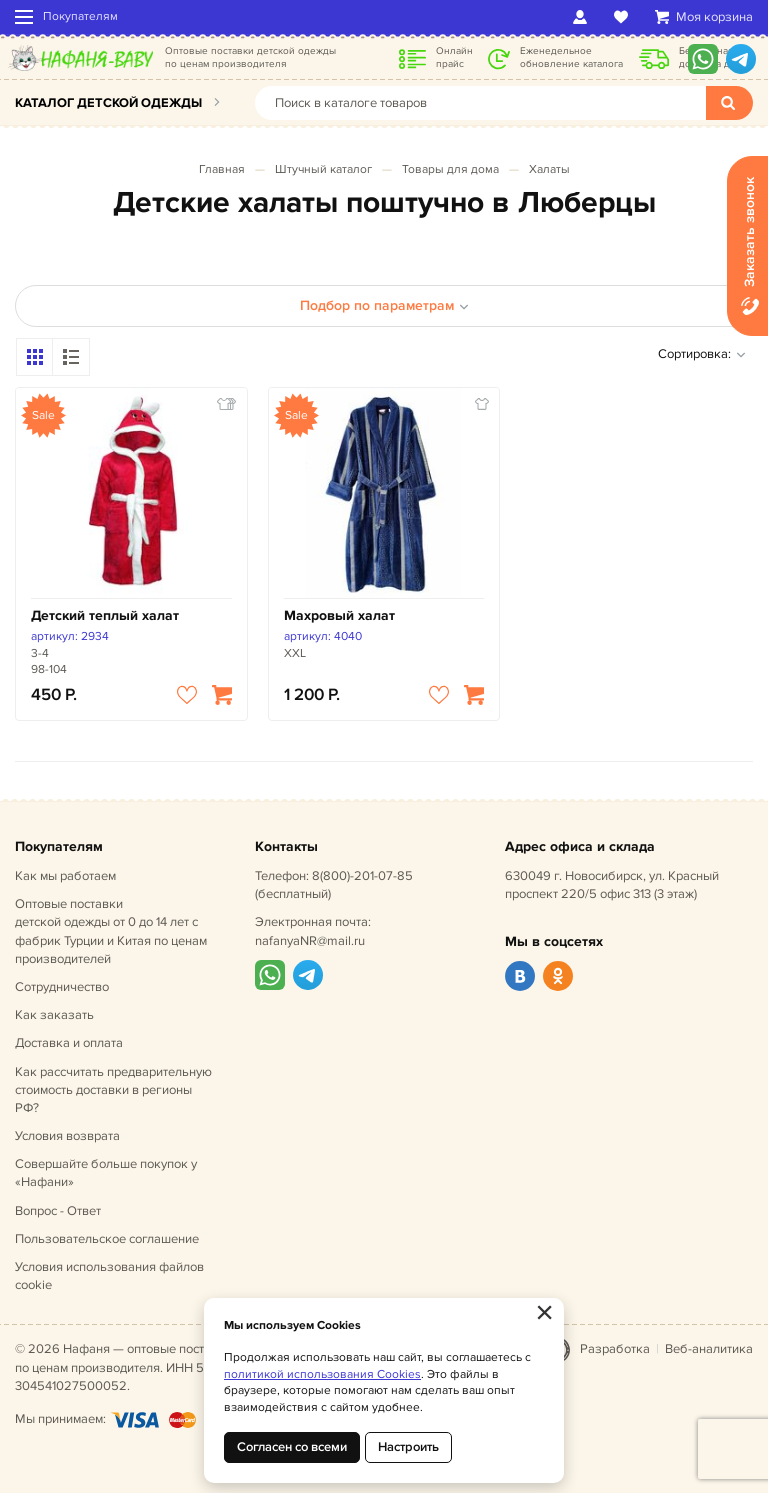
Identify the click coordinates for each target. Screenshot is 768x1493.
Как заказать (54, 1015)
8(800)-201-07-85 (362, 876)
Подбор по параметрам (384, 305)
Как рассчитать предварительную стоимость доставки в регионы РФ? (113, 1090)
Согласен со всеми (292, 1447)
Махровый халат (339, 615)
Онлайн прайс (454, 57)
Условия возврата (67, 1136)
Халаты (549, 169)
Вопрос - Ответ (58, 1211)
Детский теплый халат (105, 615)
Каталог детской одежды (108, 103)
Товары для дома (450, 169)
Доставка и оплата (69, 1043)
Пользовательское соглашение (107, 1239)
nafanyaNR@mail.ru (310, 941)
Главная (222, 169)
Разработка (615, 1349)
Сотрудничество (62, 987)
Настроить (408, 1447)
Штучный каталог (323, 169)
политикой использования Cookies (322, 1374)
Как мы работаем (65, 876)
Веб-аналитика (709, 1349)
